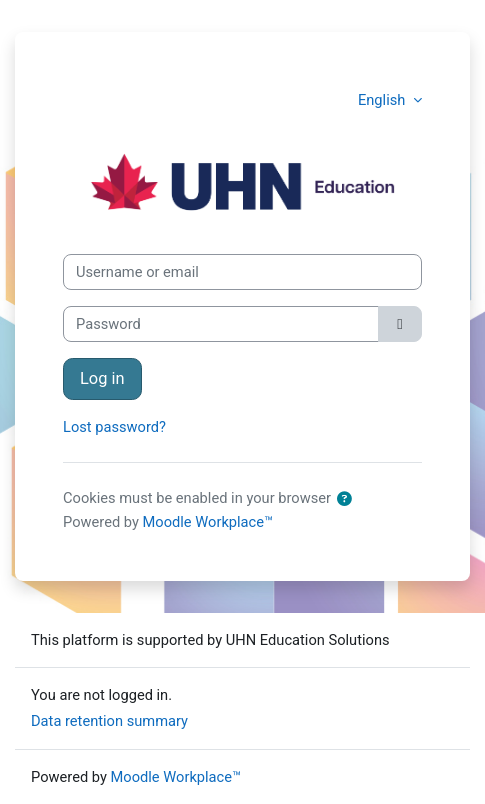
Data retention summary (109, 721)
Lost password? (114, 427)
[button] (345, 499)
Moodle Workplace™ (208, 522)
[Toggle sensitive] (400, 324)
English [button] (383, 100)
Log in (102, 378)
